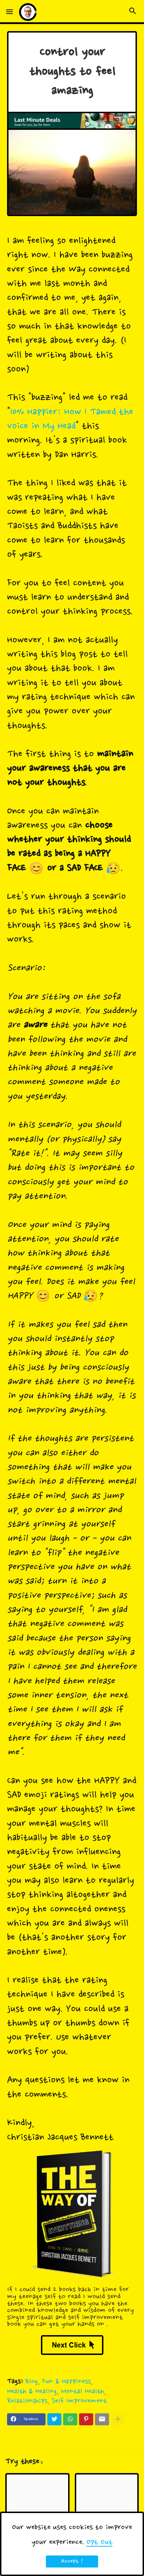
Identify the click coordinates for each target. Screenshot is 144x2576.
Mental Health (82, 2391)
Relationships (27, 2401)
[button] (9, 12)
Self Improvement (79, 2401)
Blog (31, 2381)
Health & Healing (32, 2391)
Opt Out (99, 2542)
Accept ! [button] (72, 2561)
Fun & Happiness (66, 2381)
